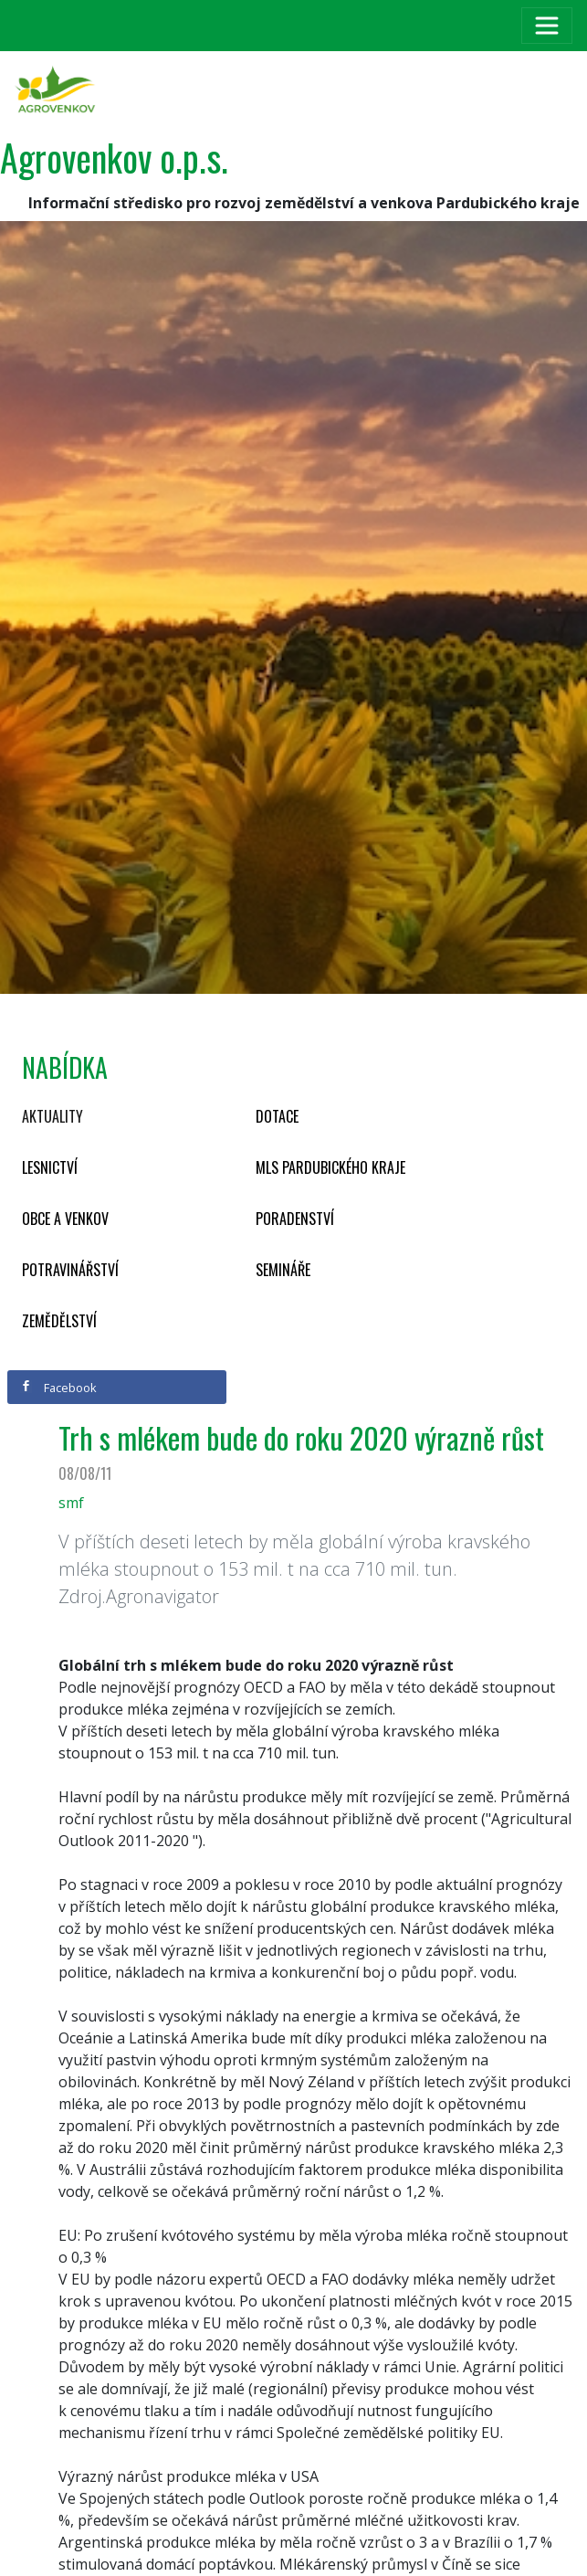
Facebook (58, 1387)
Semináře (283, 1270)
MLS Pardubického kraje (330, 1167)
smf (71, 1503)
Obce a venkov (65, 1219)
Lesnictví (50, 1167)
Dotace (277, 1116)
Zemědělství (59, 1321)
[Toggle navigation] (546, 25)
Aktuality (52, 1116)
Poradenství (295, 1219)
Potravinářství (70, 1270)
